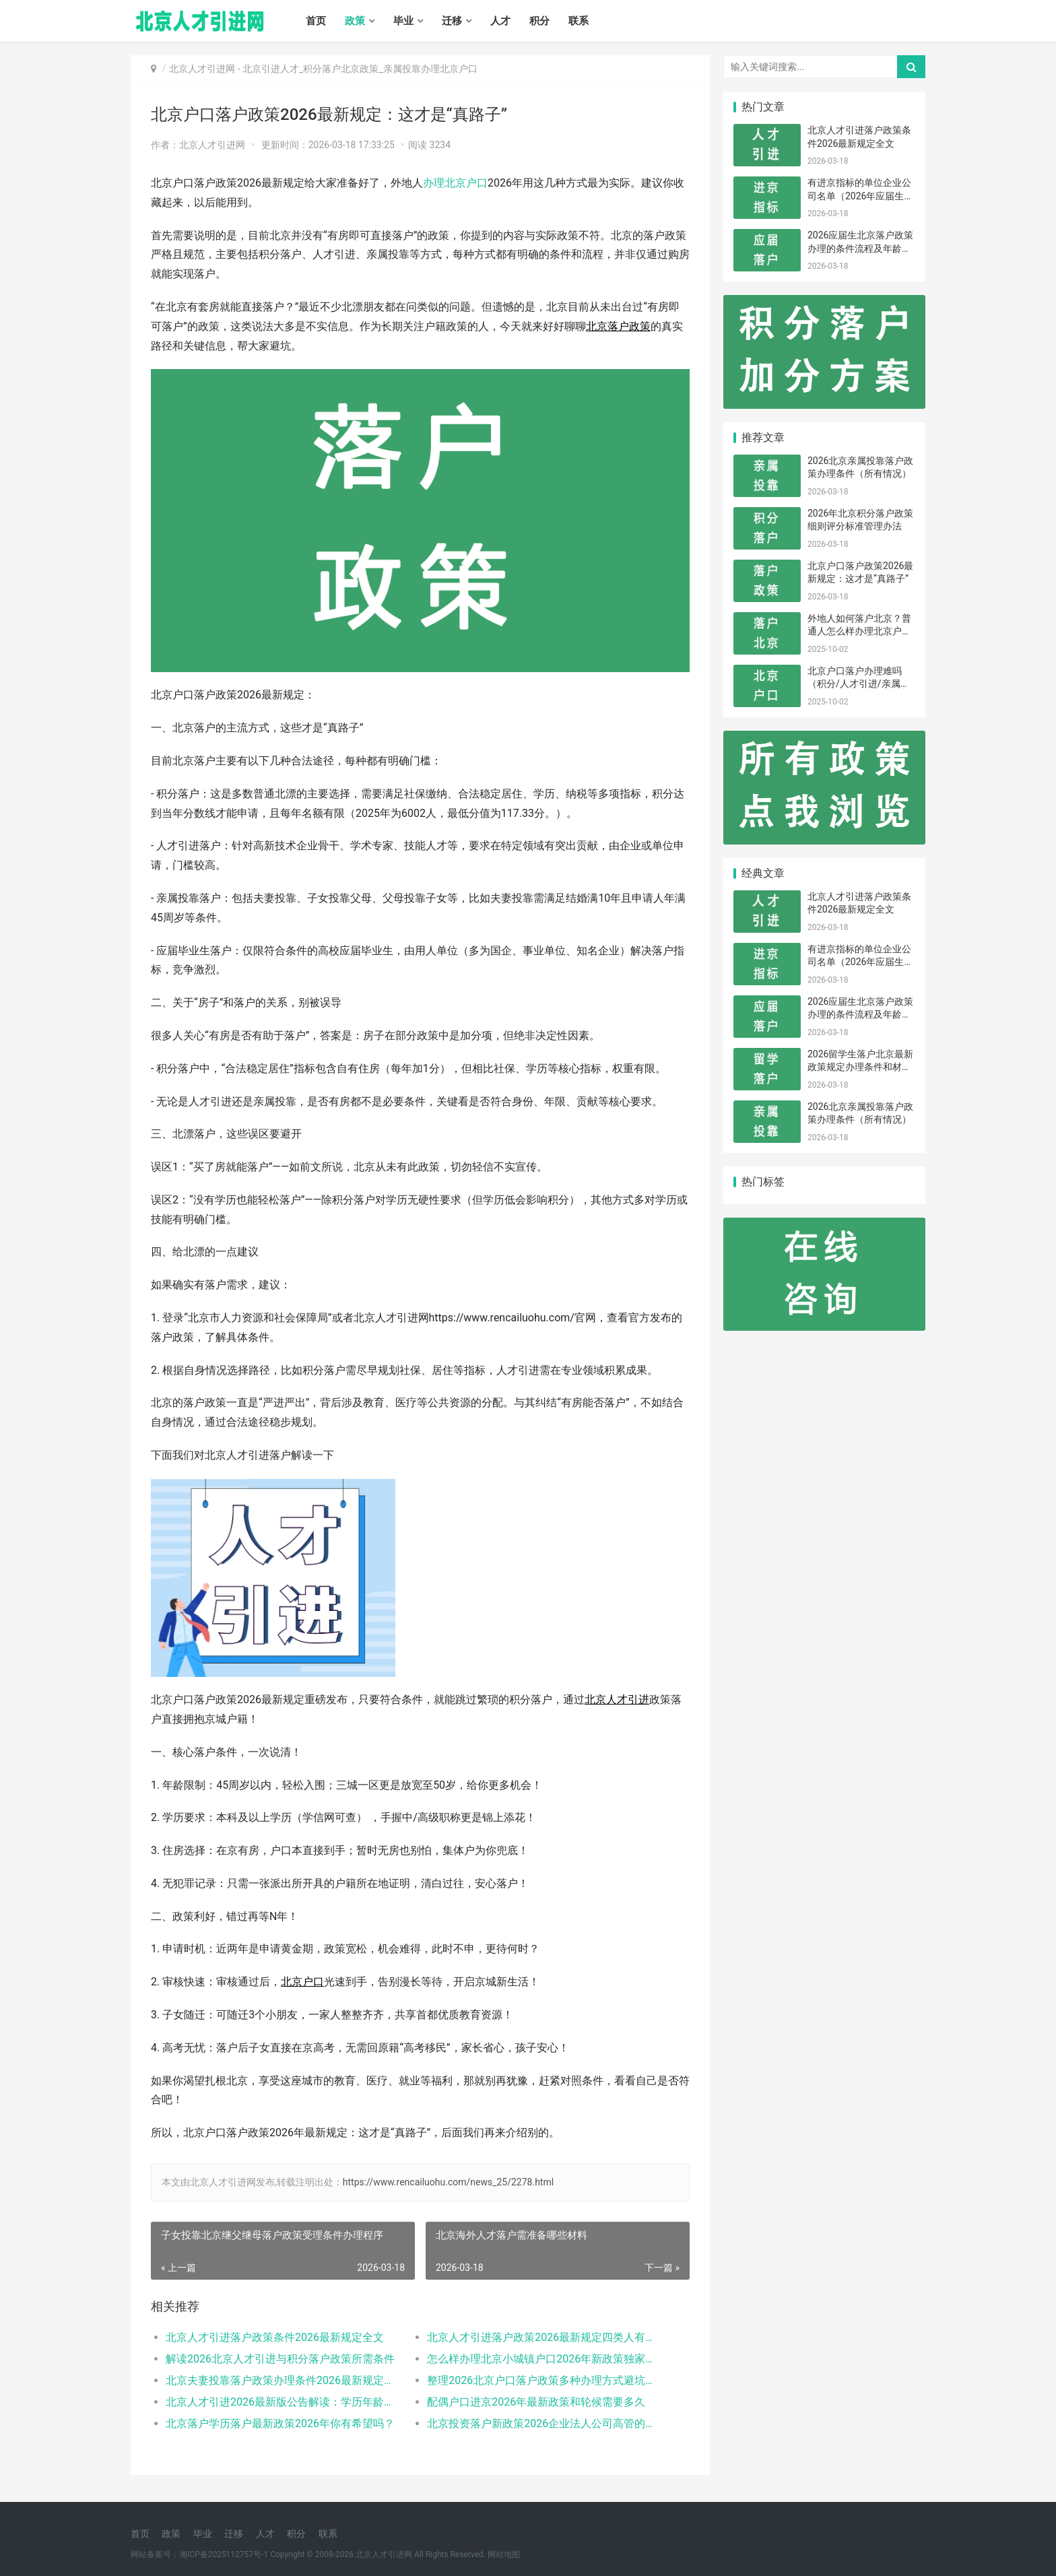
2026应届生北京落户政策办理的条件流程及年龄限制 (860, 248)
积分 (539, 21)
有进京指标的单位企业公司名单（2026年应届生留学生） (860, 195)
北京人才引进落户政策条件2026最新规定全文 (275, 2337)
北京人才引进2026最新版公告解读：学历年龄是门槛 (283, 2402)
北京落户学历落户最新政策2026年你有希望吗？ (280, 2423)
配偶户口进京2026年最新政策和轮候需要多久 (536, 2402)
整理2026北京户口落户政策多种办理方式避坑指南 (544, 2380)
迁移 (452, 21)
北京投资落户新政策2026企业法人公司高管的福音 (544, 2423)
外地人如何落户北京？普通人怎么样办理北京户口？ (859, 631)
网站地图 (504, 2554)
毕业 (403, 21)
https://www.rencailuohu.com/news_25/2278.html (448, 2182)
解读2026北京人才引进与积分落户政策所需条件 (280, 2358)
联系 (578, 21)
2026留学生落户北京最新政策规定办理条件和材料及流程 (860, 1067)
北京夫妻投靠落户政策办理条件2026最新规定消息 (283, 2380)
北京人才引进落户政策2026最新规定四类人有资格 (544, 2337)
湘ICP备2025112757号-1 (223, 2554)
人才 (500, 21)
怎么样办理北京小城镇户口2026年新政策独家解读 (544, 2358)
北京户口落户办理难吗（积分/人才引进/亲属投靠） (858, 683)
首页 (316, 21)
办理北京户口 (455, 182)
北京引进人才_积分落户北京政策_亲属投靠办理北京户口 (359, 68)
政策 (355, 21)
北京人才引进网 (202, 68)
